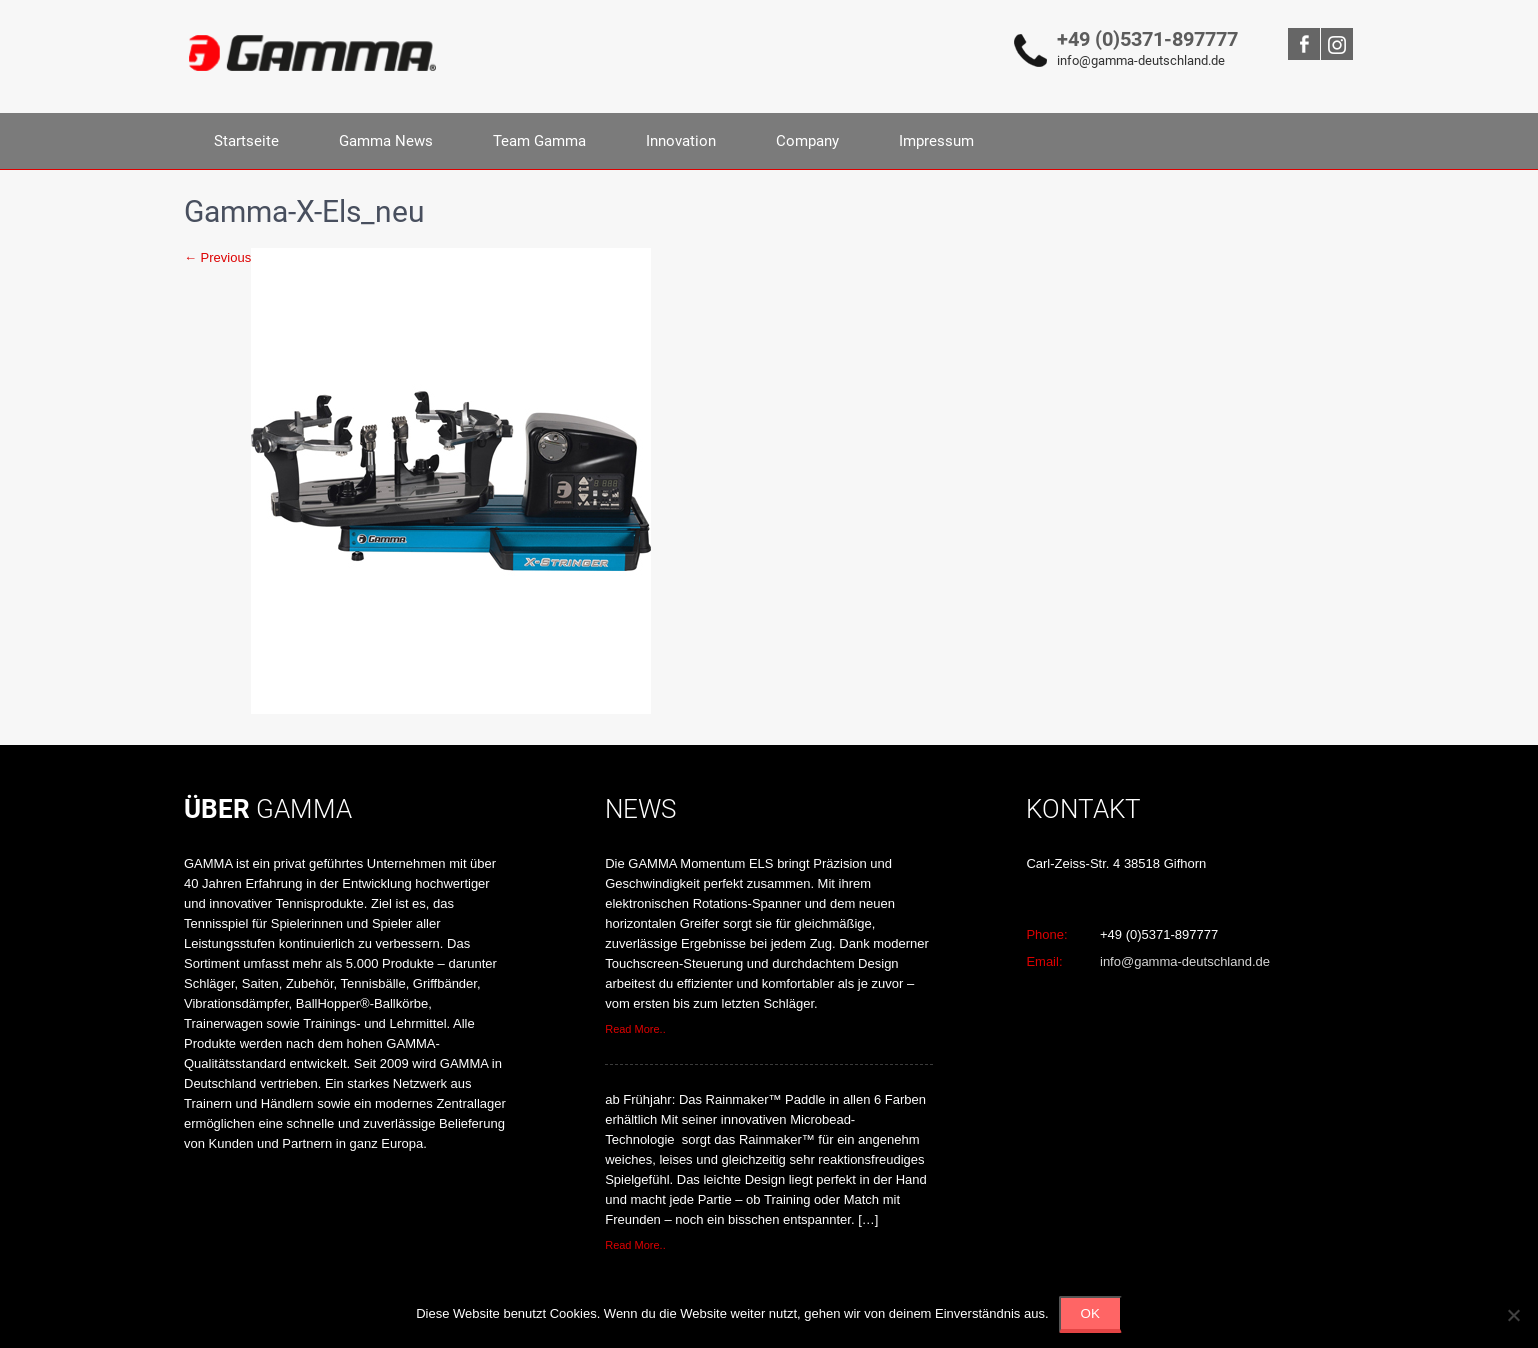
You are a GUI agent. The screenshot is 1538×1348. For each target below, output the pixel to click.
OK (1090, 1313)
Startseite (246, 141)
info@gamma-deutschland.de (1141, 60)
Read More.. (635, 1029)
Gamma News (386, 141)
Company (807, 141)
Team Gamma (539, 141)
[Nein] (1513, 1315)
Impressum (936, 141)
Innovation (681, 141)
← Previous (217, 257)
